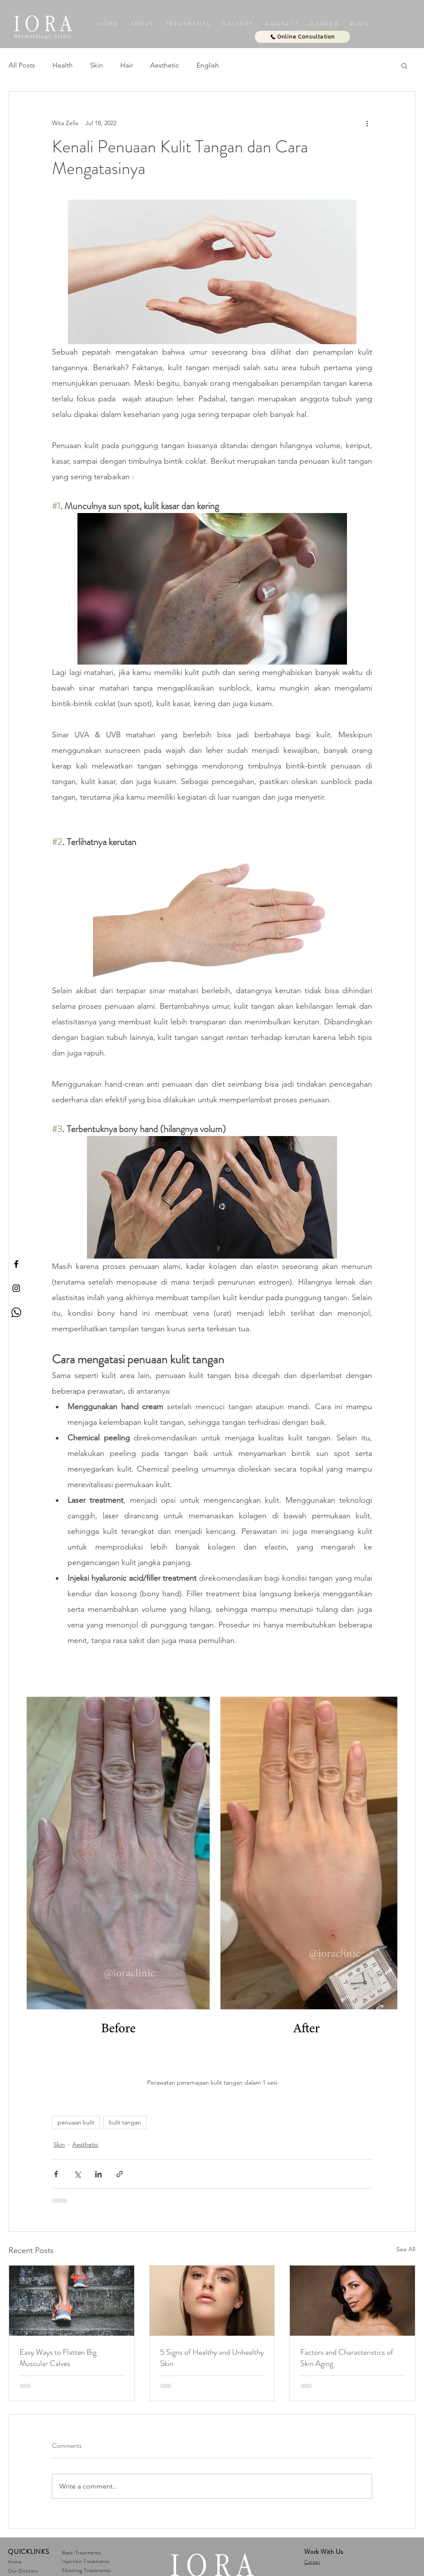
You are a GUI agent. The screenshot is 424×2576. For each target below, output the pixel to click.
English (207, 65)
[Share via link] (120, 2174)
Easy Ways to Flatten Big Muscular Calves (57, 2358)
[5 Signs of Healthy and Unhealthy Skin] (212, 2301)
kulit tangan (125, 2122)
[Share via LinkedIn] (98, 2174)
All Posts (22, 65)
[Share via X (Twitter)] (77, 2174)
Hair (126, 65)
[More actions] (367, 123)
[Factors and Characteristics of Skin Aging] (352, 2301)
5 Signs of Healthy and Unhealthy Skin (212, 2358)
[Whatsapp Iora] (16, 1312)
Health (62, 65)
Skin (96, 65)
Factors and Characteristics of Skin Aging (346, 2358)
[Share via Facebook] (56, 2174)
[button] (237, 24)
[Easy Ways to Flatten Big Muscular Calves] (71, 2301)
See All (405, 2249)
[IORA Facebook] (16, 1264)
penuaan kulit (76, 2122)
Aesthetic (164, 65)
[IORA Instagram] (16, 1288)
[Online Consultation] (302, 37)
